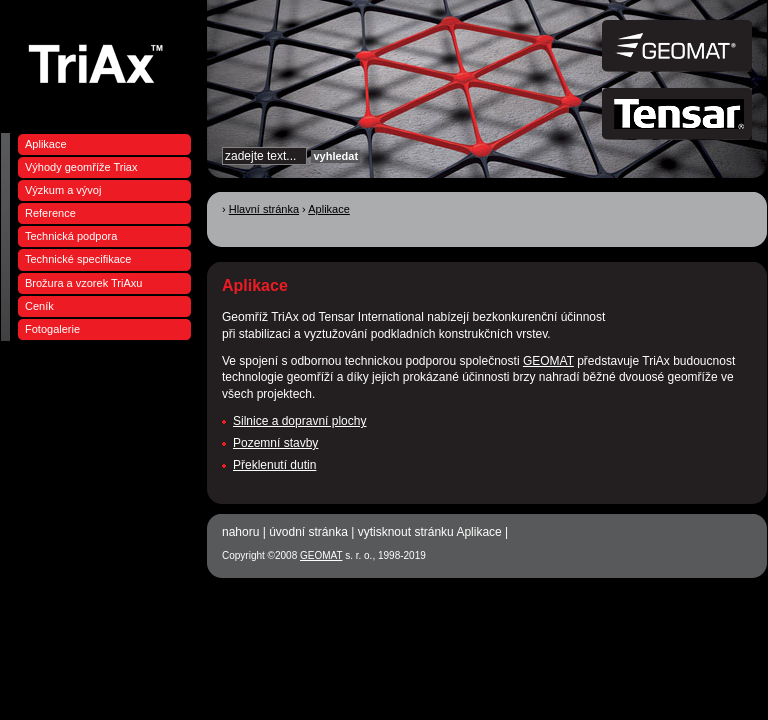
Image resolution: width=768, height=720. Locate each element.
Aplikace (329, 209)
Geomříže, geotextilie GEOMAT (101, 62)
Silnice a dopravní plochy (299, 421)
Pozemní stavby (275, 443)
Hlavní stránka (264, 209)
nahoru (240, 532)
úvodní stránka (308, 532)
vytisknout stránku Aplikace (430, 532)
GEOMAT (548, 361)
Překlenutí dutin (274, 465)
